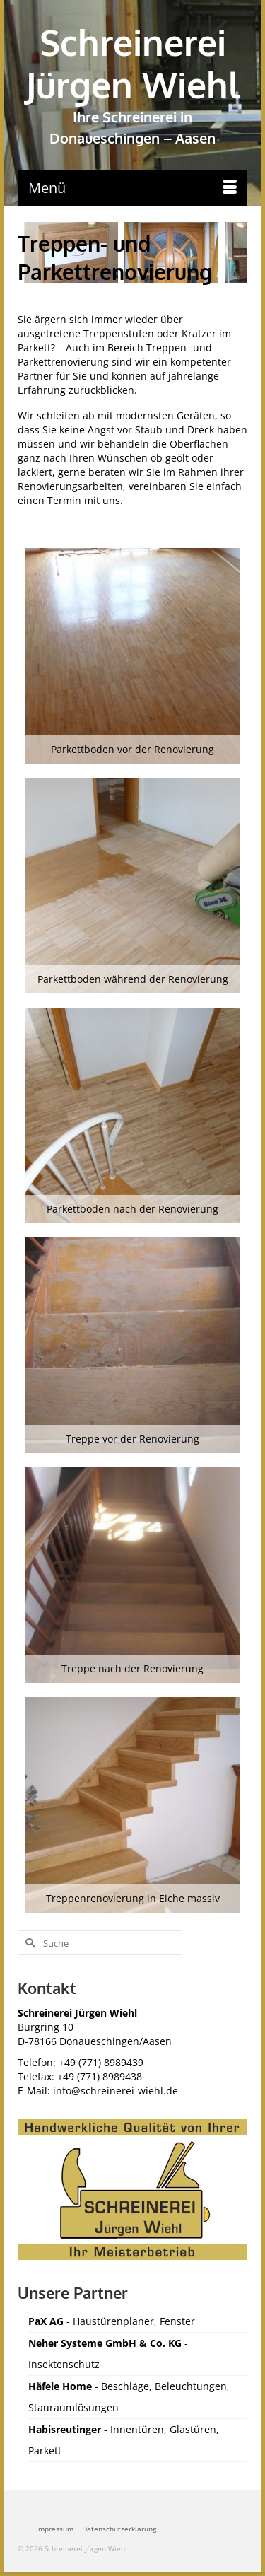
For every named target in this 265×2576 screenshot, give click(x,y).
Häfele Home (61, 2386)
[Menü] (132, 188)
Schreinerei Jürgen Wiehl (132, 63)
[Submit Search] (28, 1942)
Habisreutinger (64, 2429)
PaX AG (46, 2321)
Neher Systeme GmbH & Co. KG (105, 2343)
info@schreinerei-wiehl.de (115, 2090)
